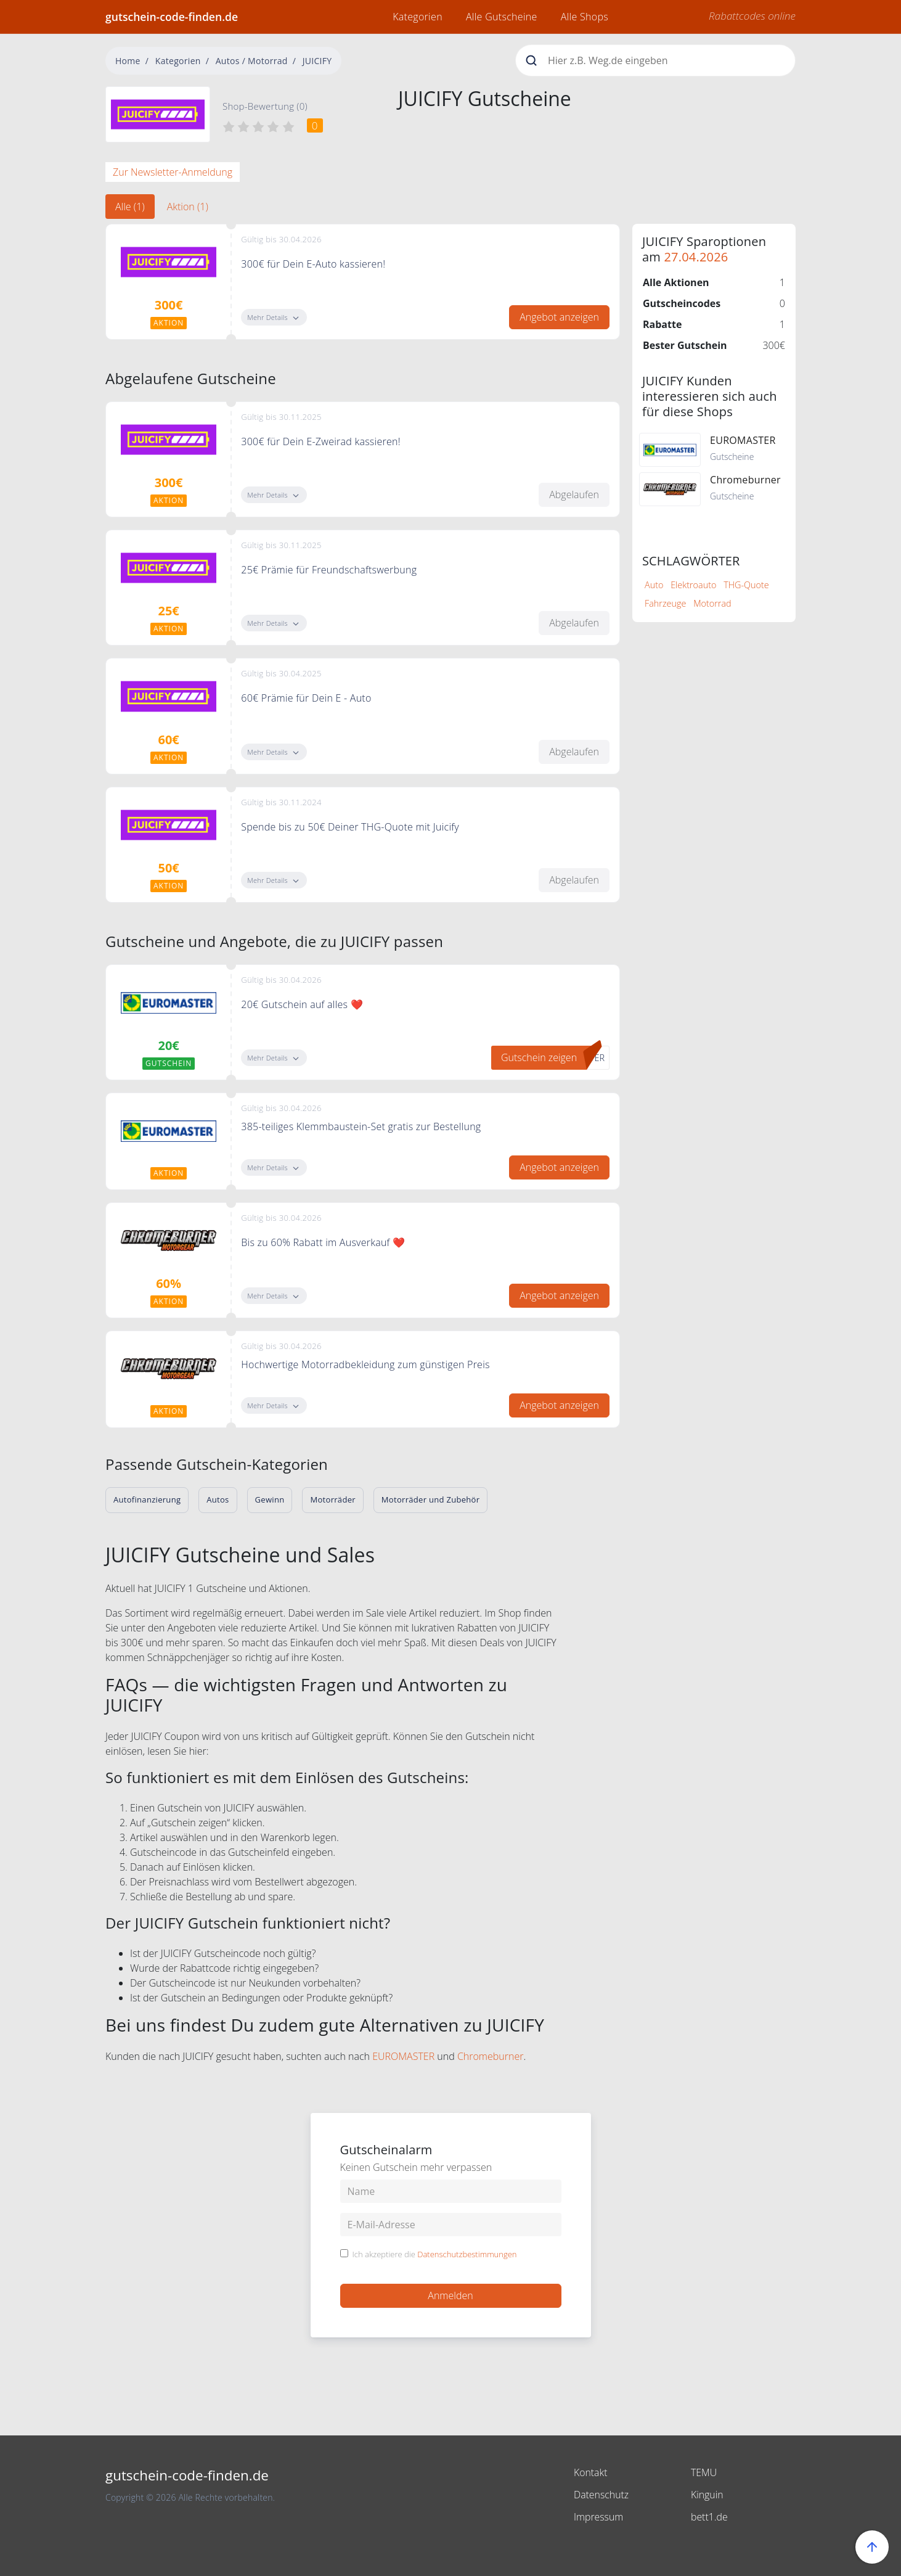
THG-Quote (746, 585)
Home (128, 61)
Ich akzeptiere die (435, 2255)
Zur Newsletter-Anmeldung (172, 172)
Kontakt (591, 2472)
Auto (654, 585)
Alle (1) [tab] (130, 206)
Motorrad (712, 603)
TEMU (704, 2472)
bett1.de (709, 2517)
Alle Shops (584, 16)
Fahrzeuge (665, 603)
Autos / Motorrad (252, 61)
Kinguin (707, 2494)
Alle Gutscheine (501, 16)
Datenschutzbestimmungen (466, 2254)
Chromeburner (490, 2056)
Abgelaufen (574, 494)
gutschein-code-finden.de (171, 16)
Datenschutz (601, 2494)
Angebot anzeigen (559, 317)
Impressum (599, 2517)
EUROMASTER (403, 2056)
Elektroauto (693, 585)
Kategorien (417, 16)
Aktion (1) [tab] (187, 206)
